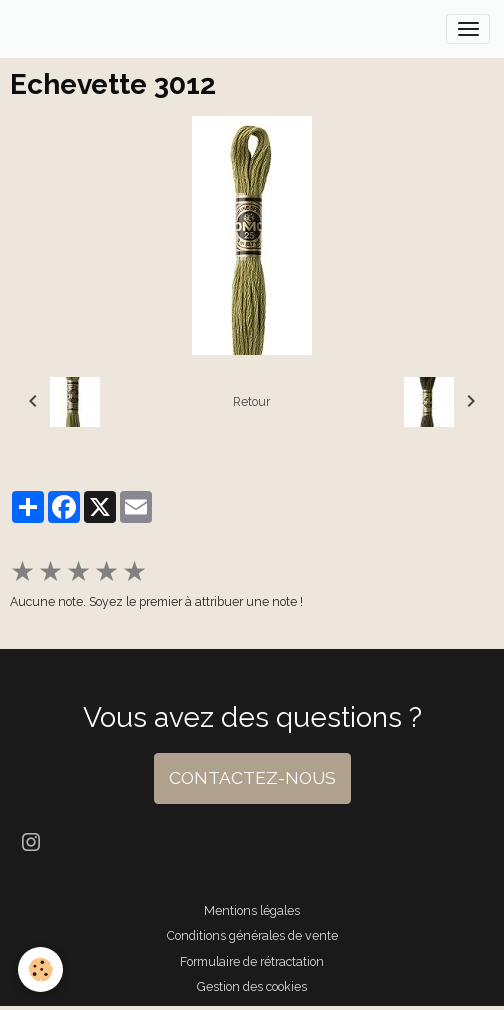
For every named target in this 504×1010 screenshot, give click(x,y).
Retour (251, 401)
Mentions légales (252, 910)
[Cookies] (40, 969)
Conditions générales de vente (252, 935)
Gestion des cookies (252, 986)
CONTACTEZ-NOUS (252, 778)
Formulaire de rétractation (252, 961)
